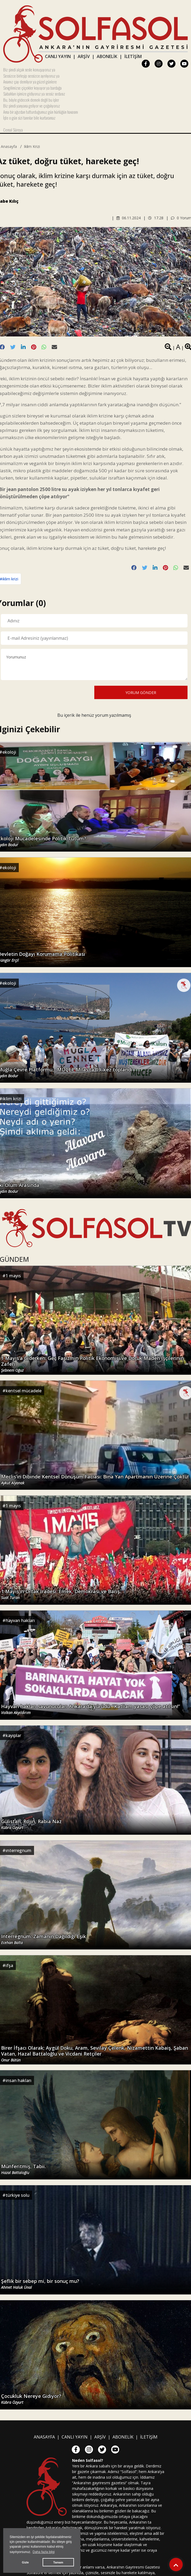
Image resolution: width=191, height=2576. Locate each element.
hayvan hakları (20, 1620)
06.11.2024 (129, 217)
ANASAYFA (44, 2437)
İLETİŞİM (133, 56)
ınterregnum (18, 1850)
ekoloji (9, 752)
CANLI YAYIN (58, 56)
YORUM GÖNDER (140, 692)
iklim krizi (32, 146)
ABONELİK (107, 56)
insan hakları (18, 2080)
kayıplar (13, 1735)
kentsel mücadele (24, 1391)
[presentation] (41, 692)
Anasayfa (9, 146)
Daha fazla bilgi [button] (44, 2552)
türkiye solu (17, 2195)
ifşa (9, 1965)
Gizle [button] (25, 2562)
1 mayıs (13, 1276)
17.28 (155, 217)
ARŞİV (84, 56)
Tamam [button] (58, 2562)
